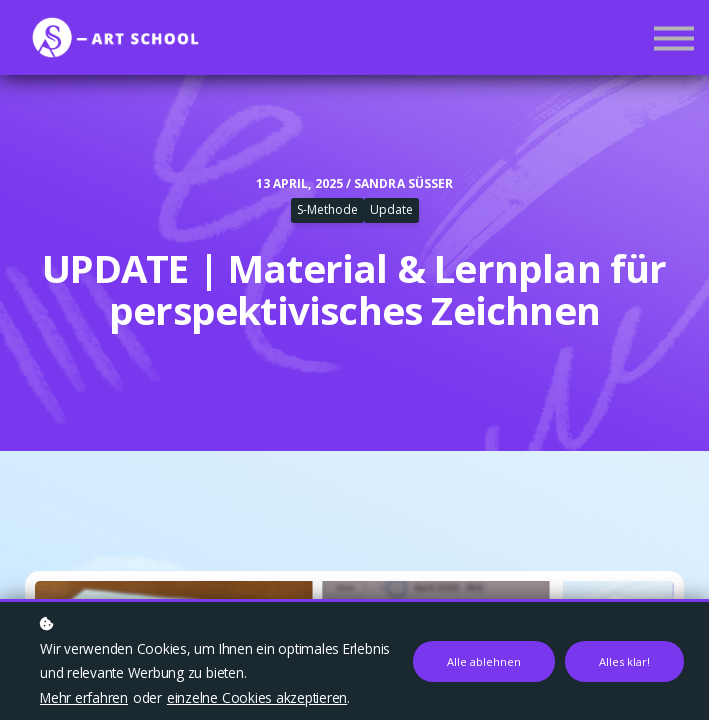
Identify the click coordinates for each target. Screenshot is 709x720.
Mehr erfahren (84, 697)
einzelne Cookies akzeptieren (257, 697)
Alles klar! (624, 661)
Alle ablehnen (484, 661)
